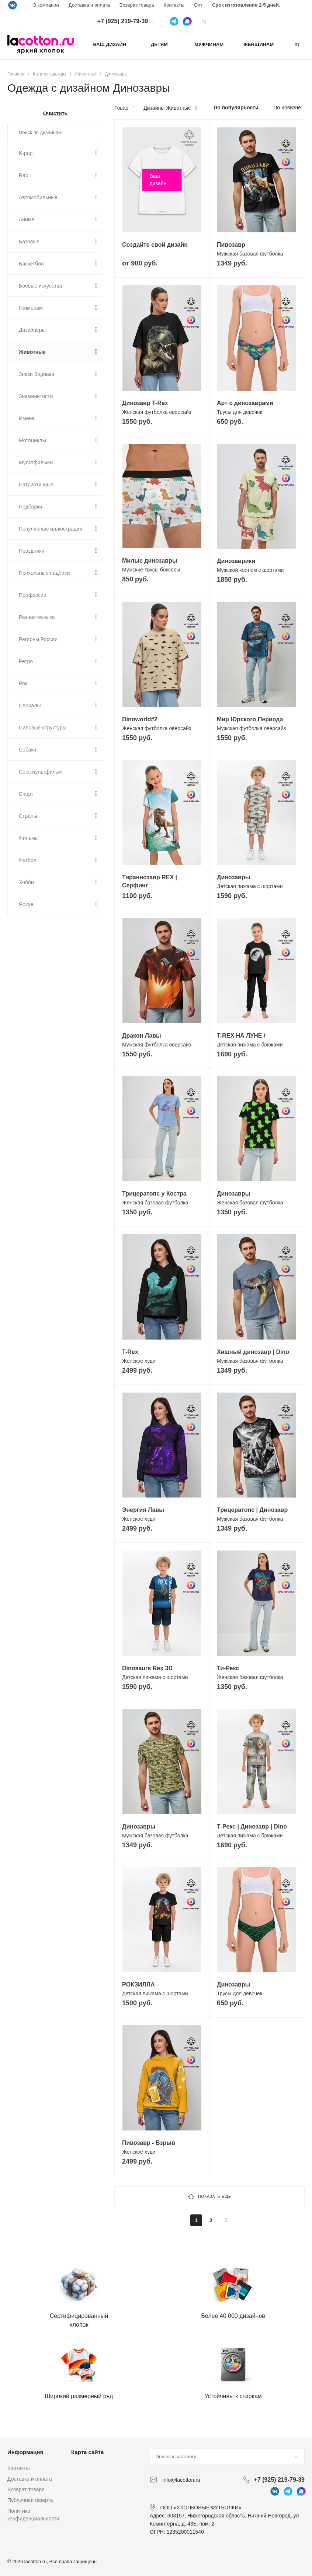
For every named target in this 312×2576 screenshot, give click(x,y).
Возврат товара (136, 5)
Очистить (55, 113)
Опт (198, 5)
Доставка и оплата (89, 5)
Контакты (174, 5)
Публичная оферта (30, 2500)
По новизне (287, 107)
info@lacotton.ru (181, 2480)
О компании (45, 5)
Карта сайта (87, 2452)
